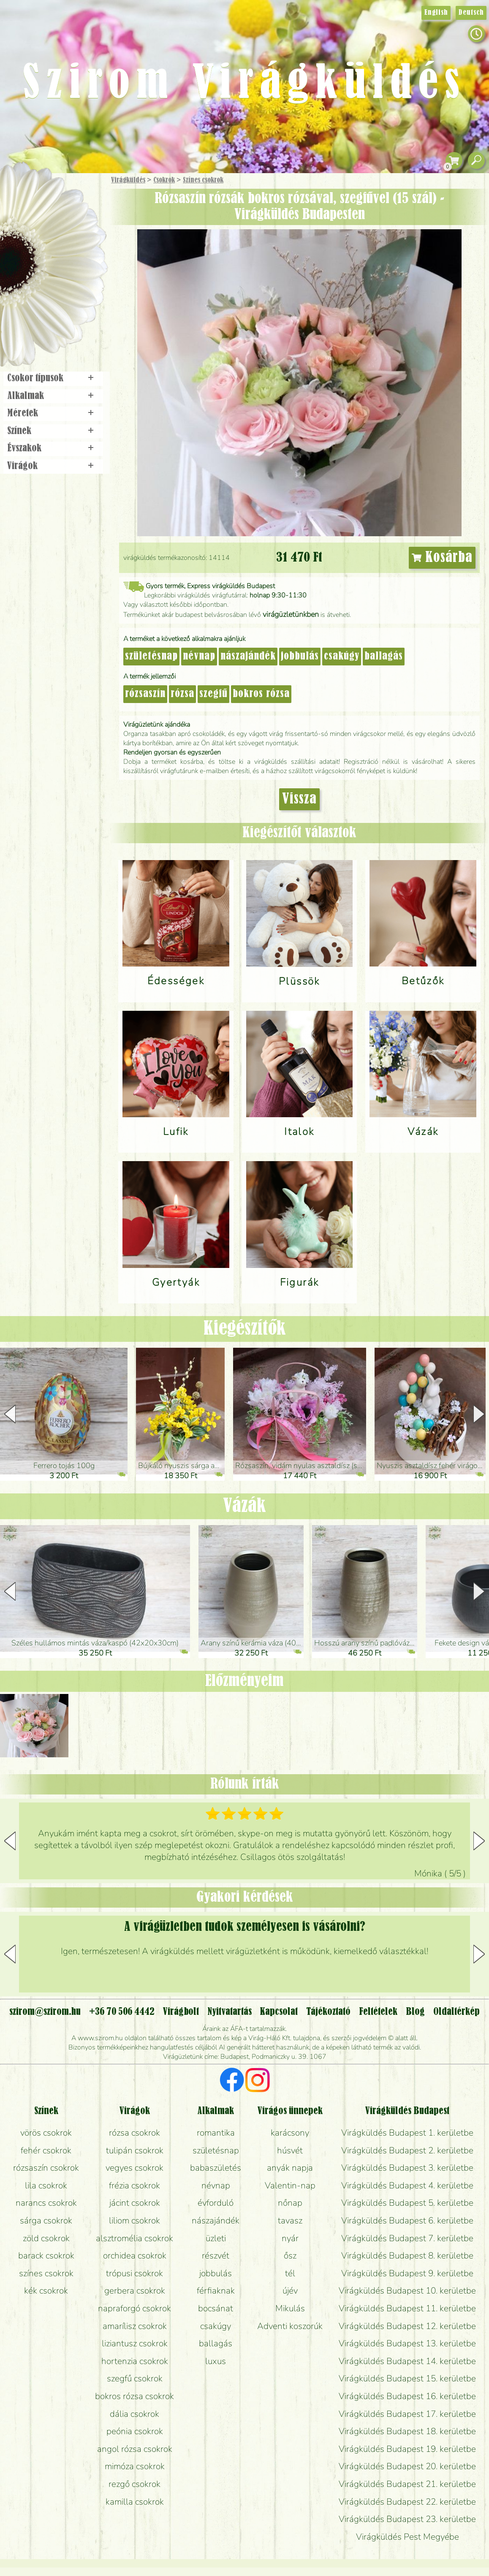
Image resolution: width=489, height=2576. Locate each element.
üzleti (216, 2238)
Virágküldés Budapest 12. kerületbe (407, 2326)
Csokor (60, 221)
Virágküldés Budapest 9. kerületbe (407, 2273)
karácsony (290, 2133)
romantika (216, 2133)
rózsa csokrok (134, 2133)
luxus (215, 2361)
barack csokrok (46, 2255)
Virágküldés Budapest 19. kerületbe (407, 2449)
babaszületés (215, 2168)
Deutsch (471, 12)
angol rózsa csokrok (134, 2449)
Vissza (299, 799)
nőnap (290, 2203)
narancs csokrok (46, 2203)
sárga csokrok (46, 2220)
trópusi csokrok (134, 2273)
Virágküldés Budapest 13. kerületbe (407, 2343)
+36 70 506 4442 (122, 2012)
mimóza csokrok (135, 2466)
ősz (290, 2255)
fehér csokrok (46, 2150)
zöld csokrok (46, 2238)
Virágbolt (50, 313)
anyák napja (290, 2168)
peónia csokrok (134, 2431)
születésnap (151, 656)
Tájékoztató (328, 2012)
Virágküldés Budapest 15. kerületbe (407, 2378)
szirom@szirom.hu (45, 2012)
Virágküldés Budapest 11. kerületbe (407, 2308)
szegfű (213, 694)
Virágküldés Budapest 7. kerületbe (407, 2238)
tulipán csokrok (134, 2150)
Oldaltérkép (456, 2012)
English (436, 12)
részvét (215, 2255)
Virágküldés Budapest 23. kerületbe (407, 2519)
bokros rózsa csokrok (134, 2396)
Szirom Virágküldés (244, 84)
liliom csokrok (134, 2220)
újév (290, 2290)
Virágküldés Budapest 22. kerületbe (407, 2502)
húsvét (290, 2150)
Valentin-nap (290, 2185)
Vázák (244, 1506)
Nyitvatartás (229, 2012)
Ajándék (40, 202)
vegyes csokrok (134, 2168)
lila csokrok (46, 2185)
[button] (479, 1414)
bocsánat (215, 2308)
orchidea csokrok (134, 2255)
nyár (290, 2238)
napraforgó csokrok (134, 2308)
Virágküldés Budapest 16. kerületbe (407, 2396)
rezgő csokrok (134, 2484)
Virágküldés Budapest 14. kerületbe (407, 2361)
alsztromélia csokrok (134, 2238)
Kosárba (442, 558)
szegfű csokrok (135, 2378)
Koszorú (64, 290)
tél (290, 2273)
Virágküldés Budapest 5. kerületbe (407, 2203)
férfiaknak (216, 2290)
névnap (199, 656)
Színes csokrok (203, 180)
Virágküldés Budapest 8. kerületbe (407, 2255)
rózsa (182, 694)
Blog (415, 2012)
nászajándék (248, 656)
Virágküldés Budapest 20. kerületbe (407, 2466)
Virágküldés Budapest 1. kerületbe (407, 2133)
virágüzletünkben (291, 614)
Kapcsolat (279, 2012)
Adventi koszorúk (290, 2326)
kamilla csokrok (135, 2502)
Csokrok (164, 180)
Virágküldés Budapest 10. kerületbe (407, 2290)
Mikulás (290, 2308)
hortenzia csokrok (134, 2361)
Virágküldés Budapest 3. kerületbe (407, 2168)
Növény (71, 242)
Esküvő (73, 266)
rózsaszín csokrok (46, 2168)
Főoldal (24, 194)
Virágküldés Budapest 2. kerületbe (407, 2150)
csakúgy (341, 656)
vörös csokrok (46, 2133)
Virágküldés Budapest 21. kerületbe (407, 2484)
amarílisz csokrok (135, 2326)
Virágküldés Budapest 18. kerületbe (407, 2431)
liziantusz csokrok (135, 2343)
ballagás (383, 656)
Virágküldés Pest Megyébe (407, 2537)
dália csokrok (134, 2414)
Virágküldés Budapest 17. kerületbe (407, 2414)
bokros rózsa (261, 694)
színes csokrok (46, 2273)
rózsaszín (145, 694)
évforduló (216, 2203)
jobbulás (300, 656)
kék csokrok (46, 2290)
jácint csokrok (134, 2203)
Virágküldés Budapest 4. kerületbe (407, 2185)
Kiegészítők (245, 1329)
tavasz (290, 2220)
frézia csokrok (134, 2185)
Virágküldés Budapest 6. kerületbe (407, 2220)
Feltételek (378, 2012)
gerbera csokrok (134, 2290)
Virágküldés (128, 180)
